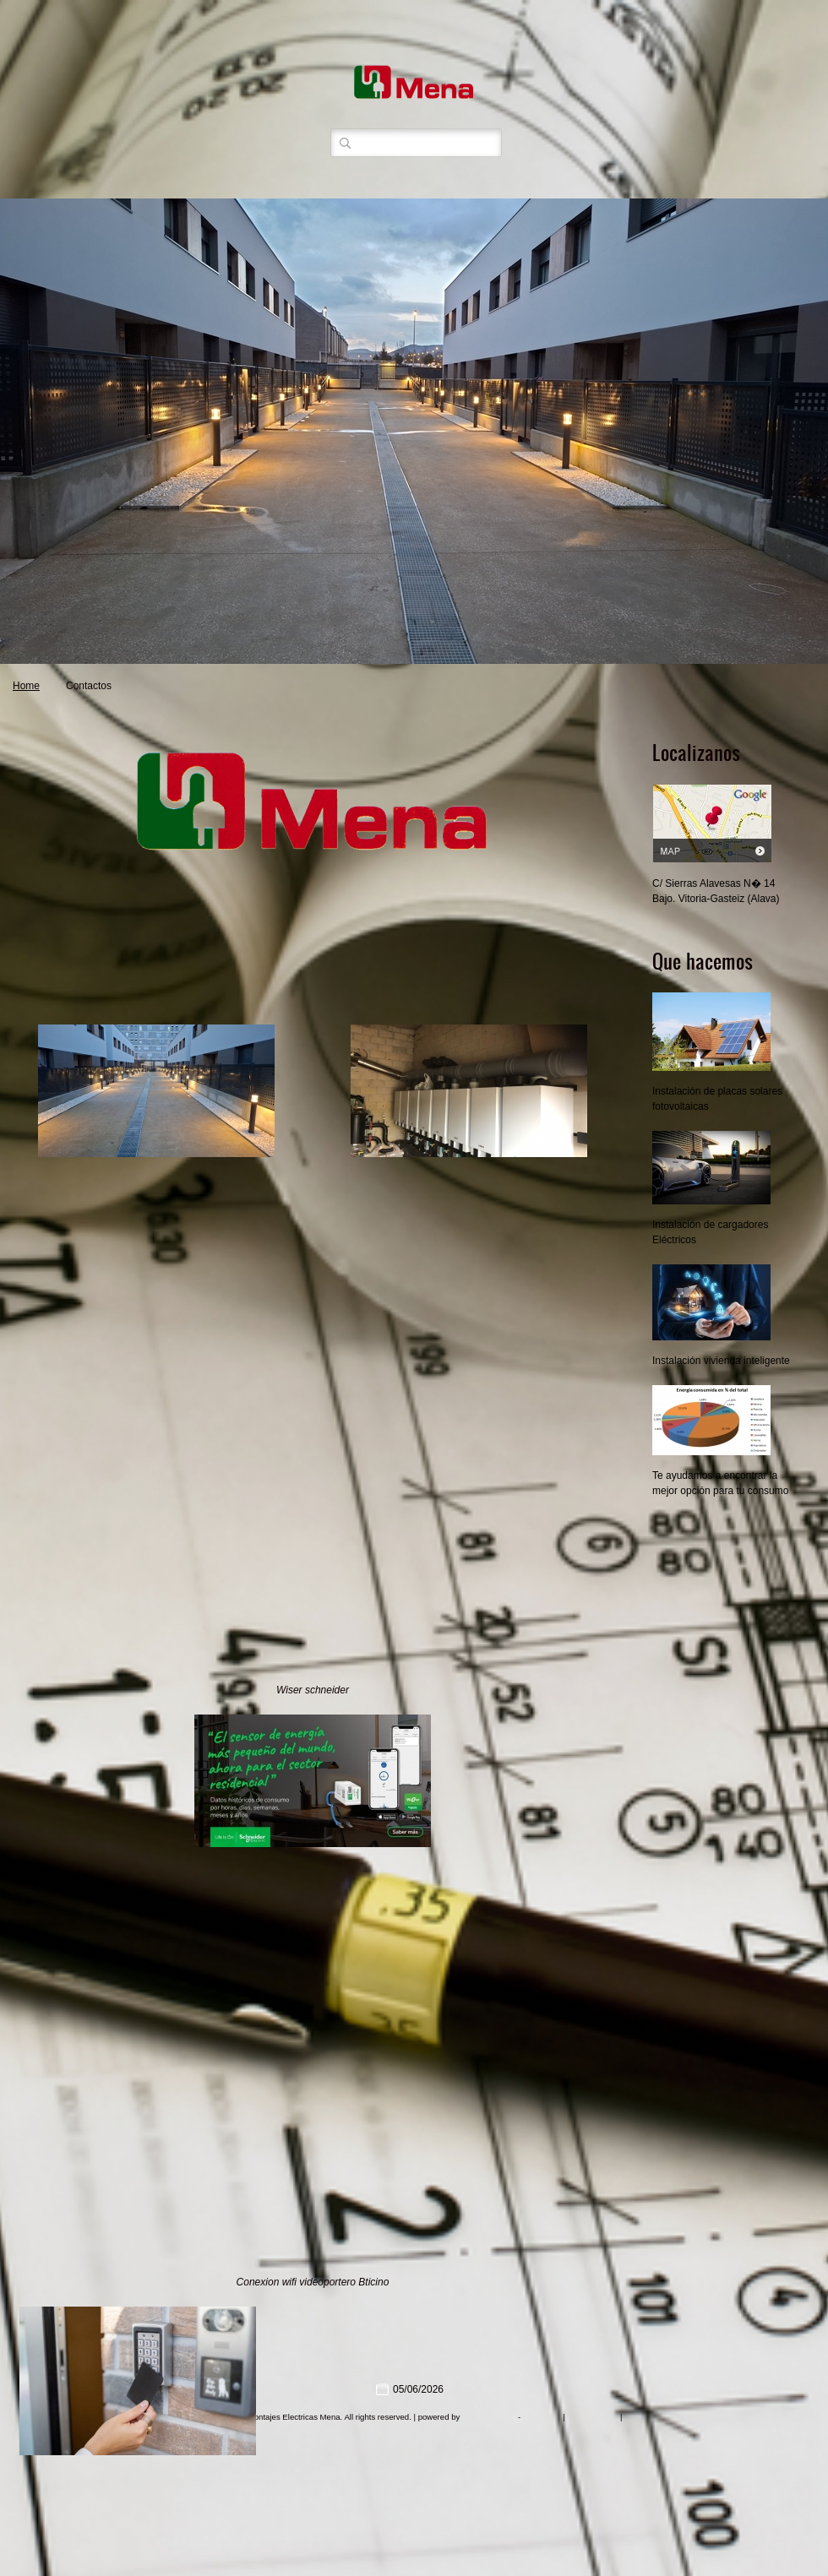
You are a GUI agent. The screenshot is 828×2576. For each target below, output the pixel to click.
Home (26, 686)
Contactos (89, 686)
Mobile (636, 2416)
